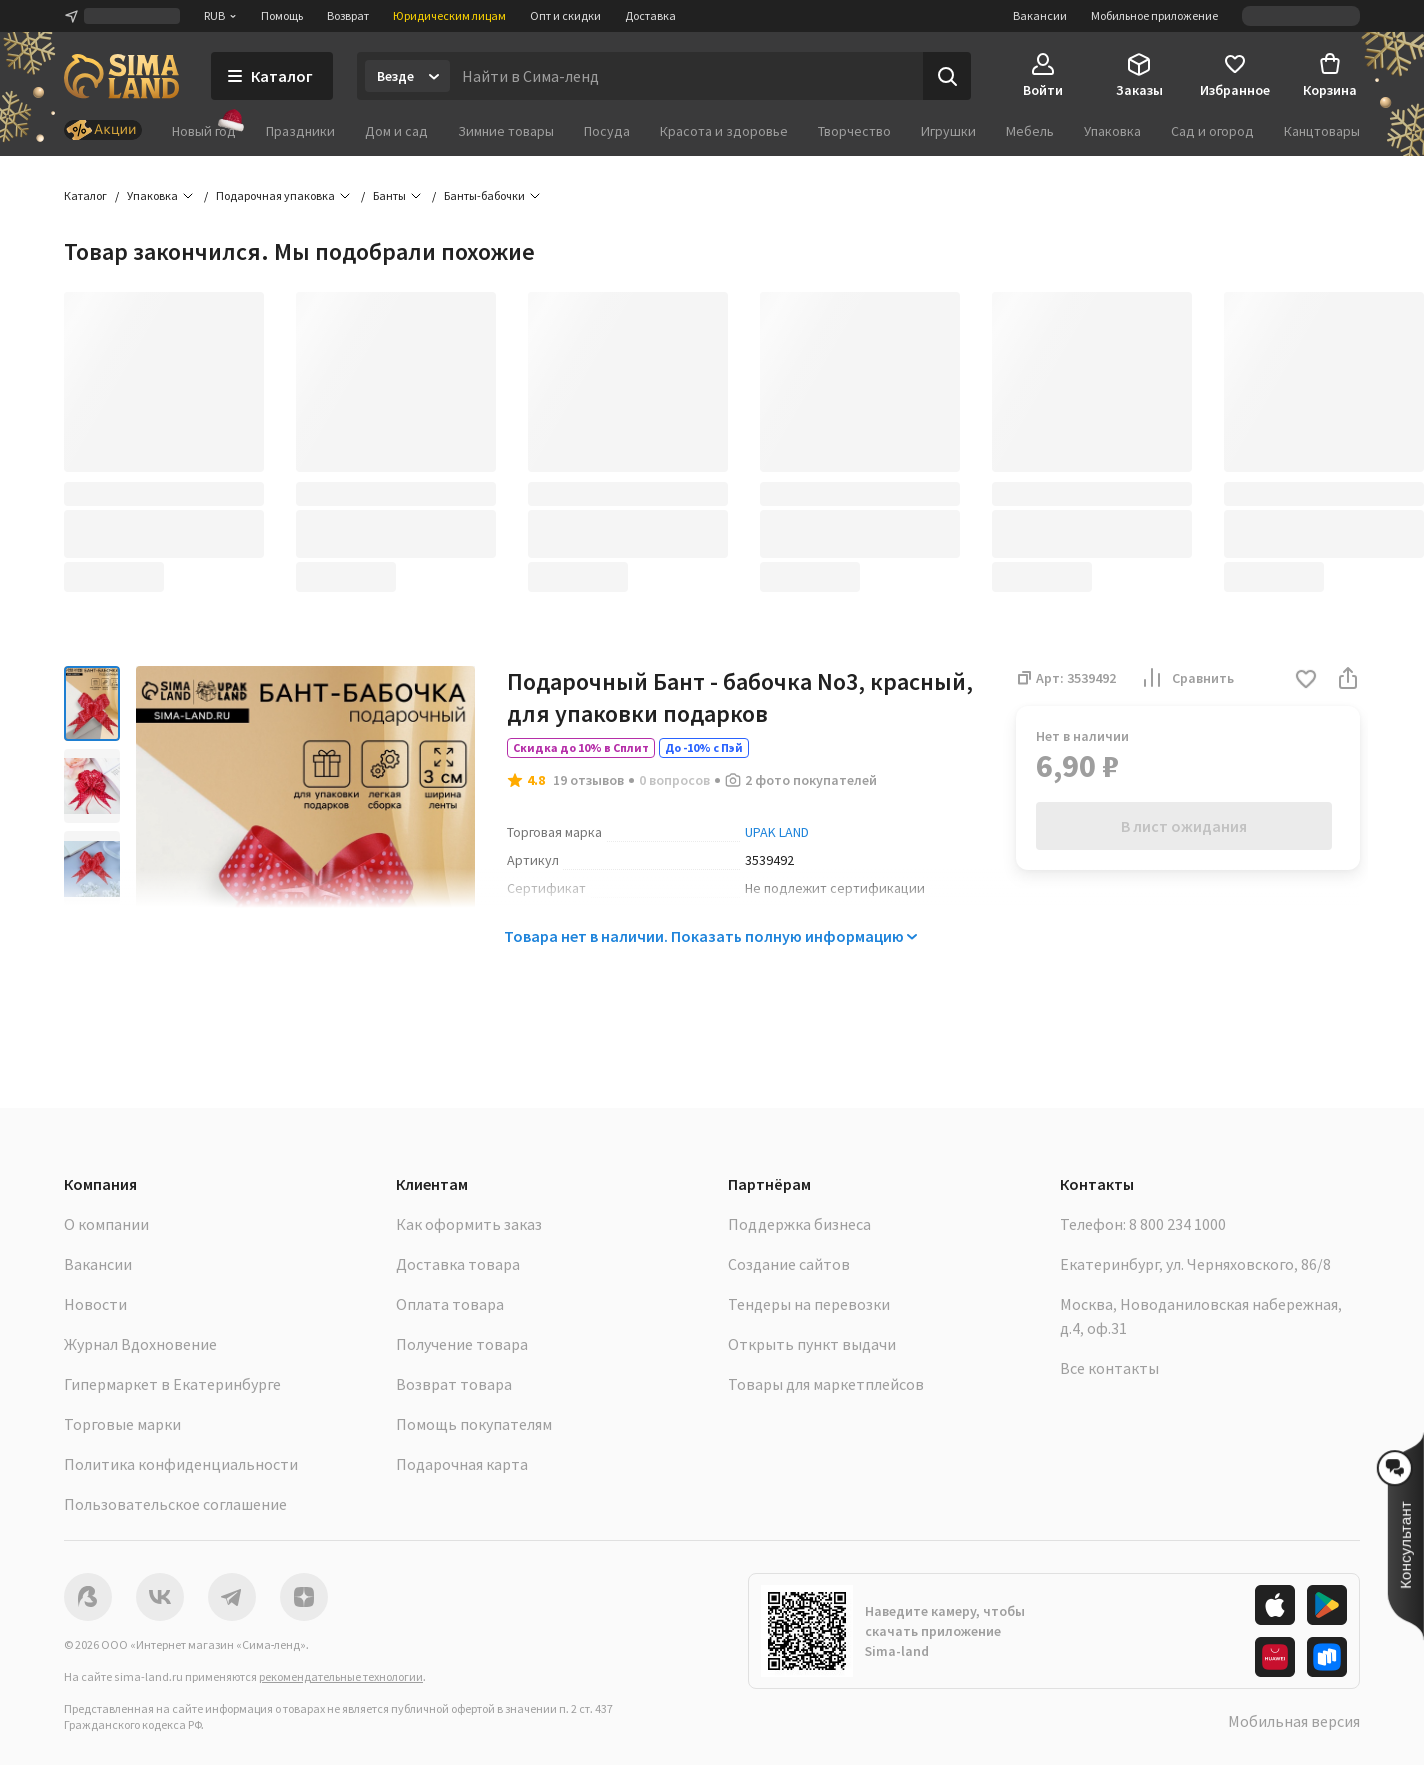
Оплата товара (450, 1304)
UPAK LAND (777, 832)
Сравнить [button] (1187, 678)
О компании (106, 1224)
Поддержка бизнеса (799, 1224)
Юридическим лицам (449, 15)
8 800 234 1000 (1177, 1224)
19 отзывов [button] (588, 780)
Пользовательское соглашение (175, 1504)
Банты (389, 195)
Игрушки (948, 131)
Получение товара (462, 1344)
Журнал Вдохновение (140, 1344)
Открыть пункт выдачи (812, 1344)
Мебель (1030, 131)
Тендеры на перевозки (809, 1304)
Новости (95, 1304)
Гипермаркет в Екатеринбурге (172, 1384)
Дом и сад (396, 131)
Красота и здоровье (724, 131)
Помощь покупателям (474, 1424)
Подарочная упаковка (275, 195)
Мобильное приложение (1154, 15)
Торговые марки (122, 1424)
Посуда (607, 131)
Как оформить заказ (469, 1224)
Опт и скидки (565, 15)
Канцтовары (1322, 131)
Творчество (854, 131)
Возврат (348, 15)
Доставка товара (458, 1264)
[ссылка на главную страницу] (121, 76)
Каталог (85, 195)
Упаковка (1112, 131)
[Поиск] (947, 76)
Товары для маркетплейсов (826, 1384)
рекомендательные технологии (341, 1676)
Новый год (204, 130)
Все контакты (1109, 1368)
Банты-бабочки (484, 195)
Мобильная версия (1294, 1721)
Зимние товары (506, 131)
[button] (1306, 680)
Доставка (650, 15)
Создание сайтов (789, 1264)
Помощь (282, 15)
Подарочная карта (462, 1464)
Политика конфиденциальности (181, 1464)
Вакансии (1040, 15)
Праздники (300, 131)
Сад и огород (1212, 131)
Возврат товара (454, 1384)
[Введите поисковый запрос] (686, 76)
